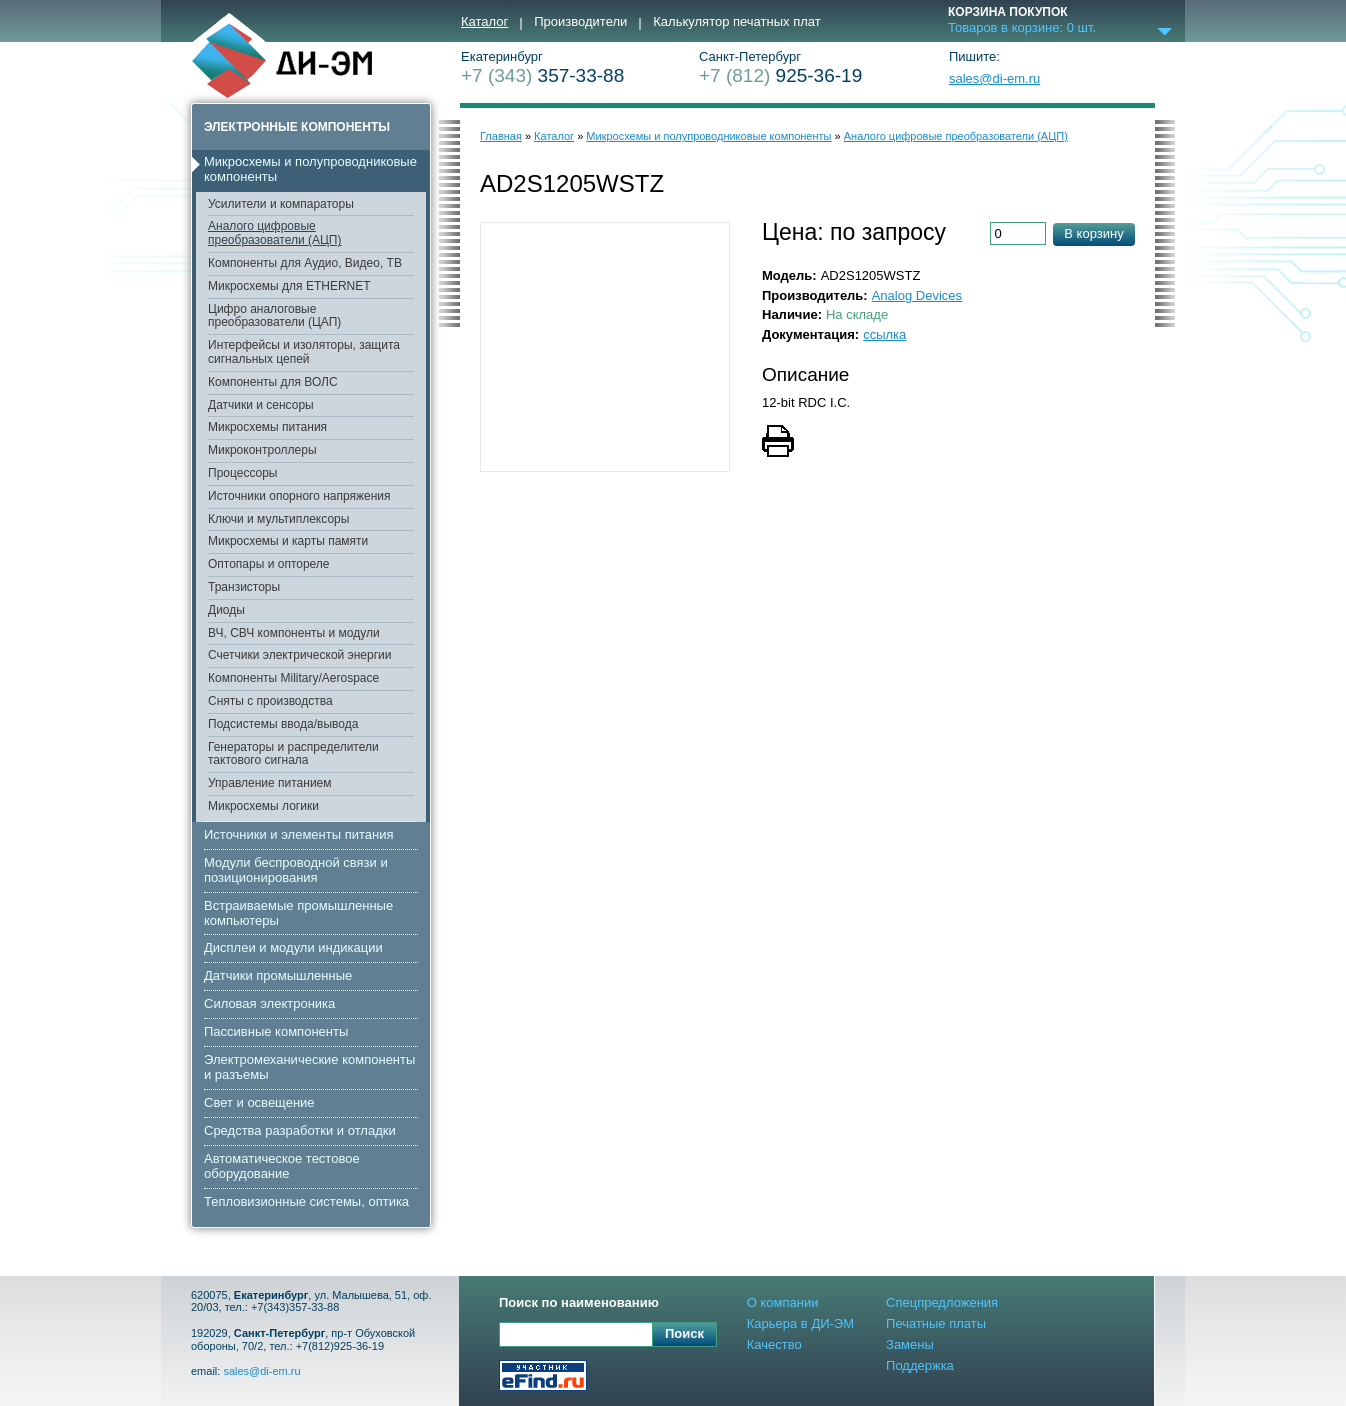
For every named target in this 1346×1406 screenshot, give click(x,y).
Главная (501, 136)
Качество (774, 1344)
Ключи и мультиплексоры (278, 519)
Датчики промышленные (278, 975)
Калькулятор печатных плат (736, 22)
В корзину (1093, 233)
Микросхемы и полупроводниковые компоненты (310, 169)
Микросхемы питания (267, 427)
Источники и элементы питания (298, 834)
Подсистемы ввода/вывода (283, 724)
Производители (580, 22)
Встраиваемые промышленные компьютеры (298, 913)
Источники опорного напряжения (299, 496)
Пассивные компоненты (276, 1031)
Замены (910, 1344)
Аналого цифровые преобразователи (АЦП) (274, 233)
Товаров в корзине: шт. (1022, 28)
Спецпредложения (942, 1302)
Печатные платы (936, 1323)
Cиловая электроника (269, 1003)
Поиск (684, 1333)
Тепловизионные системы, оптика (306, 1201)
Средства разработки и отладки (300, 1130)
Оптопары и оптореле (269, 564)
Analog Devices (917, 295)
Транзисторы (244, 587)
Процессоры (243, 473)
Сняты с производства (270, 701)
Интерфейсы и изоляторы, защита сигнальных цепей (304, 352)
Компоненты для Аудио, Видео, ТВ (305, 263)
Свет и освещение (259, 1102)
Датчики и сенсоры (261, 405)
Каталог (484, 22)
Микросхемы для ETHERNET (289, 286)
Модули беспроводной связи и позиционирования (296, 870)
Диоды (226, 610)
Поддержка (920, 1365)
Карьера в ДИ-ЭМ (800, 1323)
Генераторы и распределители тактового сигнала (293, 754)
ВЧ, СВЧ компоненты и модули (294, 633)
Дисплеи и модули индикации (293, 947)
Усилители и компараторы (281, 204)
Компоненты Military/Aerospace (293, 678)
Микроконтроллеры (262, 450)
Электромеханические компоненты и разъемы (309, 1067)
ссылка (884, 334)
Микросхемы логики (263, 806)
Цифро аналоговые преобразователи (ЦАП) (274, 316)
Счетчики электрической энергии (300, 655)
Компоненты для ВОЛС (273, 382)
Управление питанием (270, 783)
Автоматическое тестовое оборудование (282, 1166)
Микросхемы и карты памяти (288, 541)
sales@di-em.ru (994, 79)
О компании (783, 1302)
